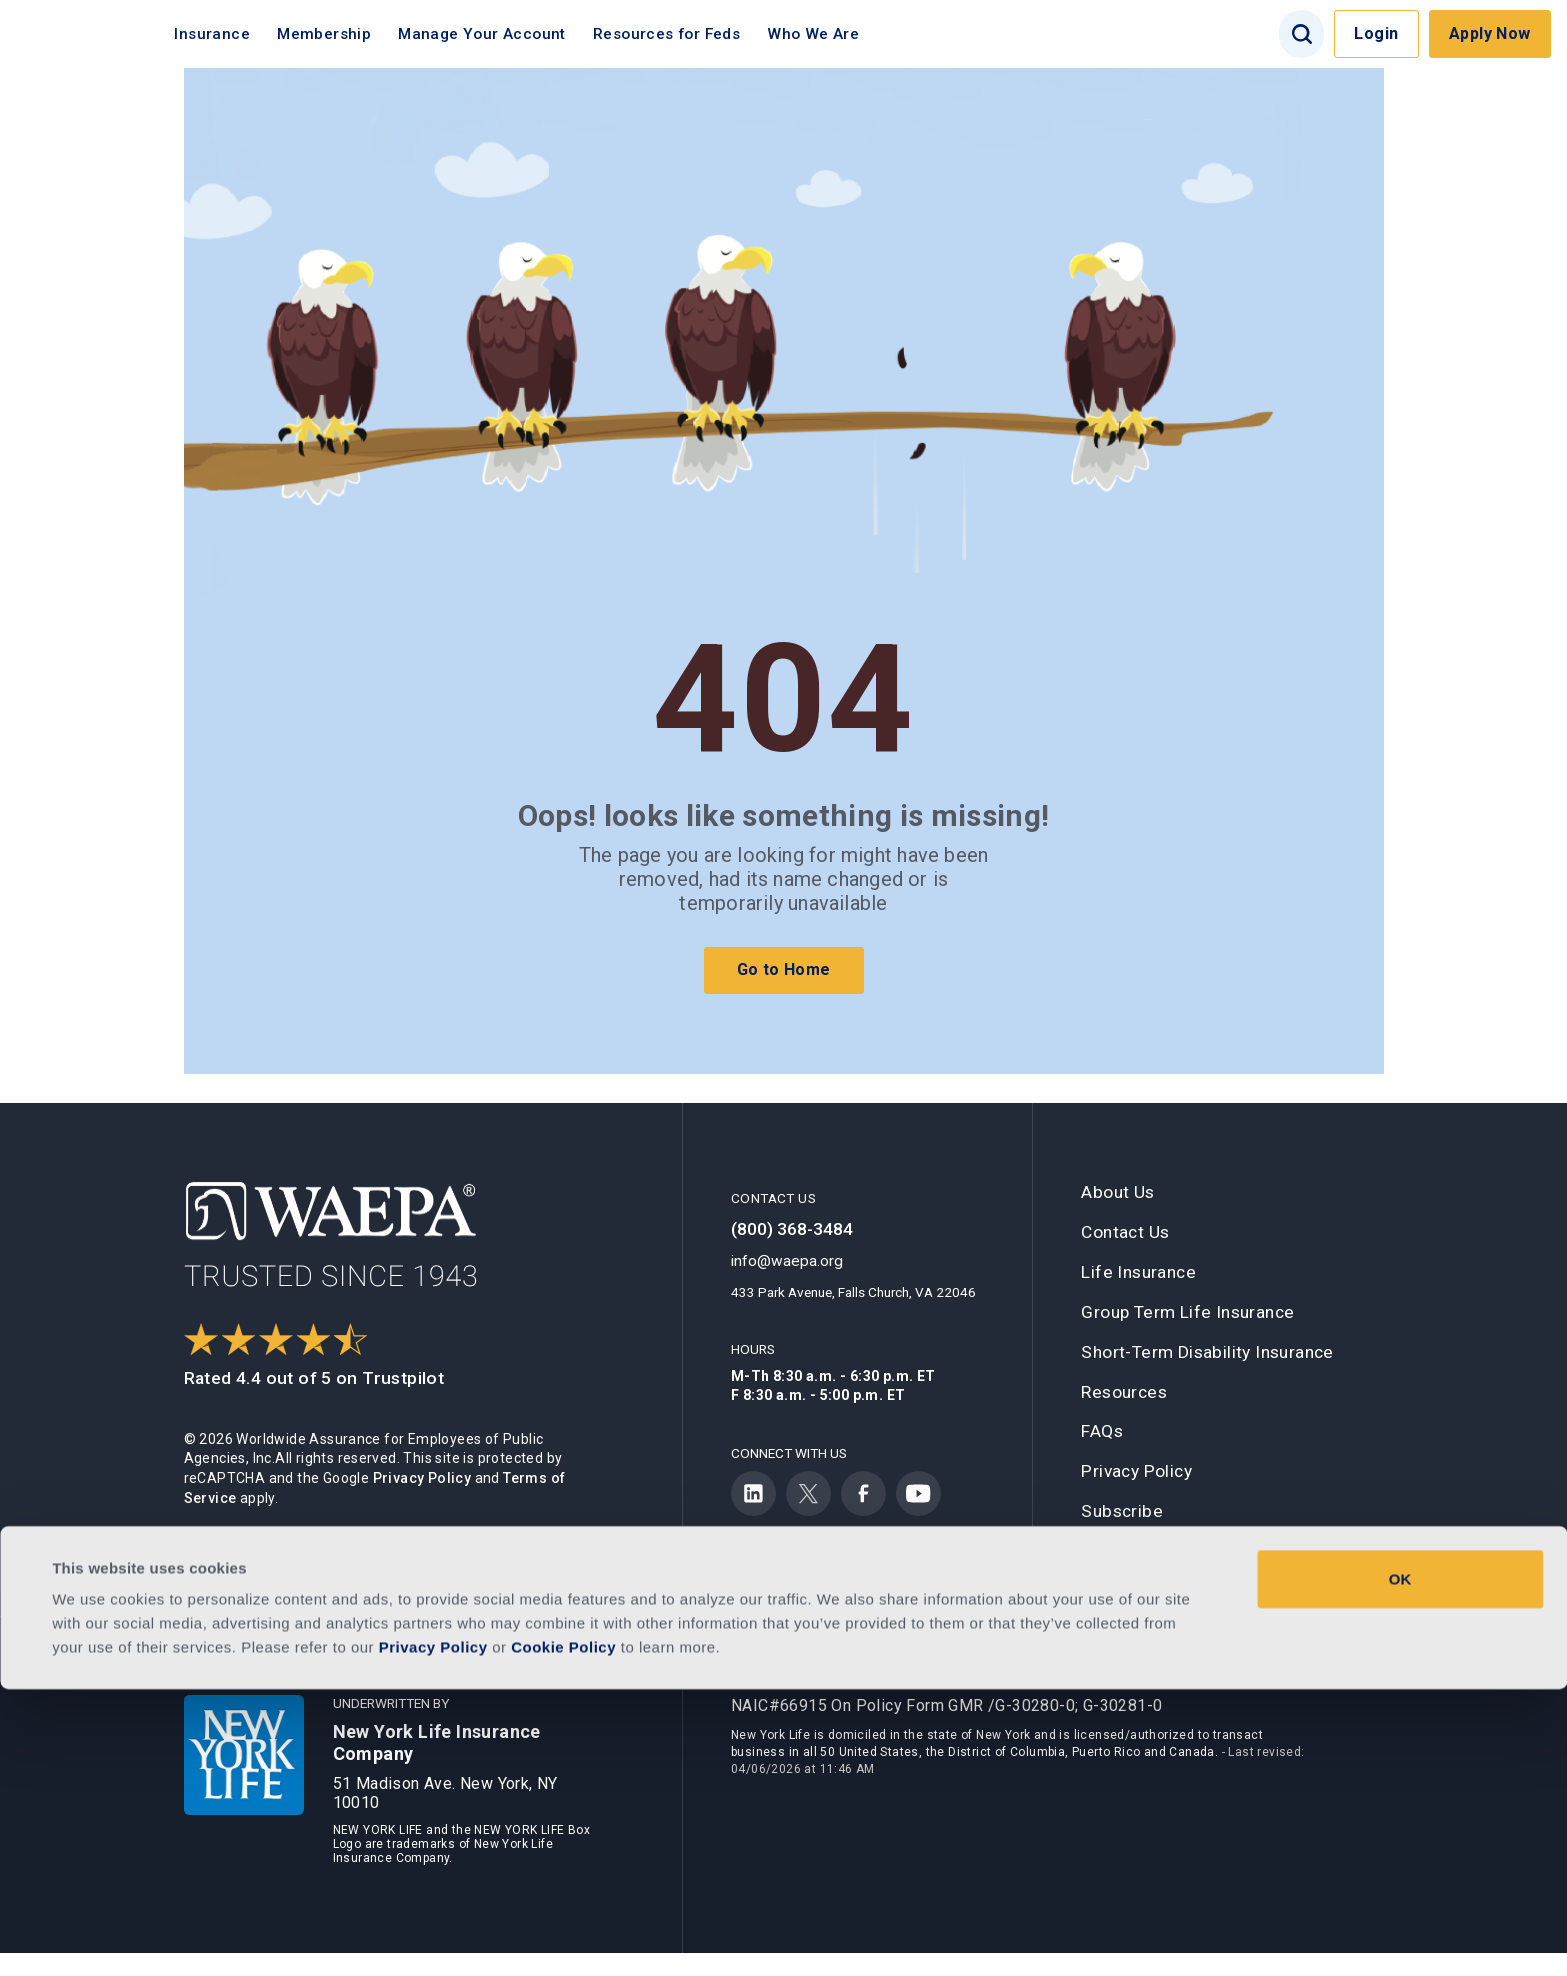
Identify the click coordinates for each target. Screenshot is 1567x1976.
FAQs (1102, 1431)
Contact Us (1125, 1232)
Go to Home (784, 969)
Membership (371, 34)
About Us (1117, 1192)
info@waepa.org (787, 1261)
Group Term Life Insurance (1187, 1312)
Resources (1124, 1392)
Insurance (259, 34)
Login (1376, 33)
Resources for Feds (713, 34)
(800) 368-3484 (792, 1229)
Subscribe (1122, 1511)
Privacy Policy (422, 1478)
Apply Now (1490, 33)
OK (1400, 1865)
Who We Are (860, 34)
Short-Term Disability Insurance (1207, 1352)
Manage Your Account (529, 34)
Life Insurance (1138, 1272)
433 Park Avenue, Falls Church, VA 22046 (853, 1292)
